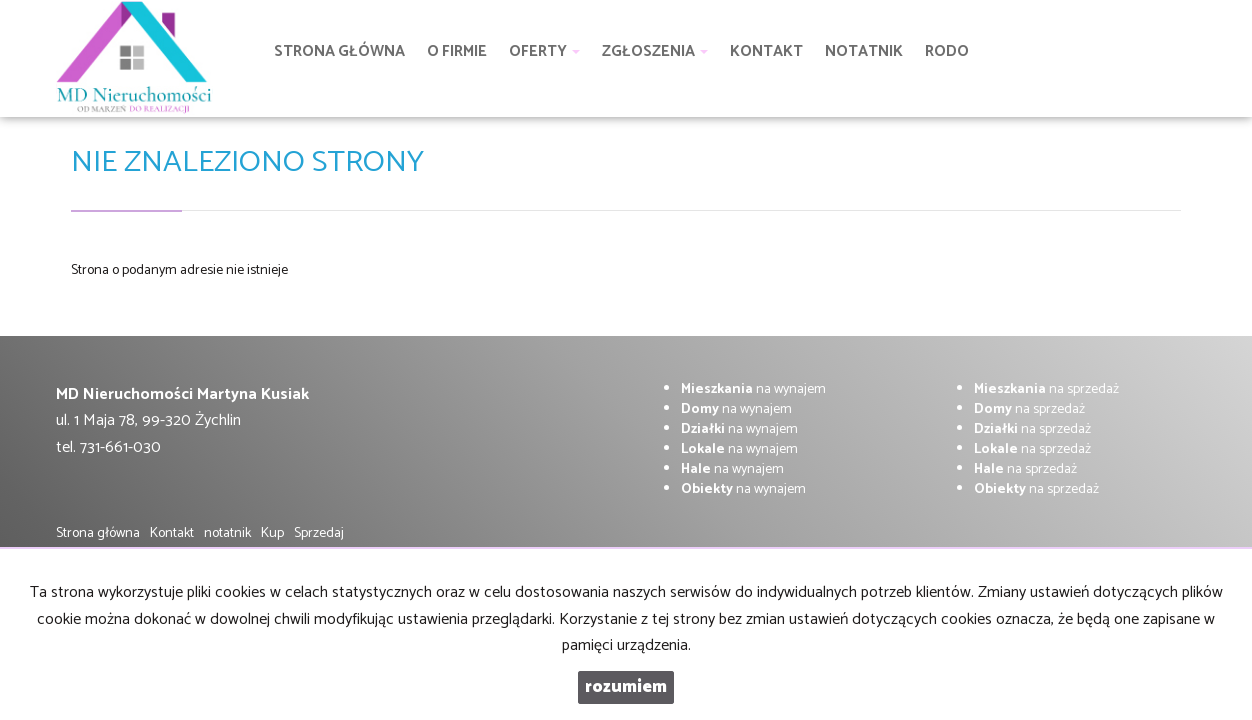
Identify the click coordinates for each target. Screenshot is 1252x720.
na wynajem (753, 389)
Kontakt (172, 533)
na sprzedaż (1046, 389)
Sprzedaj (319, 533)
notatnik (227, 533)
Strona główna (98, 533)
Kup (272, 533)
